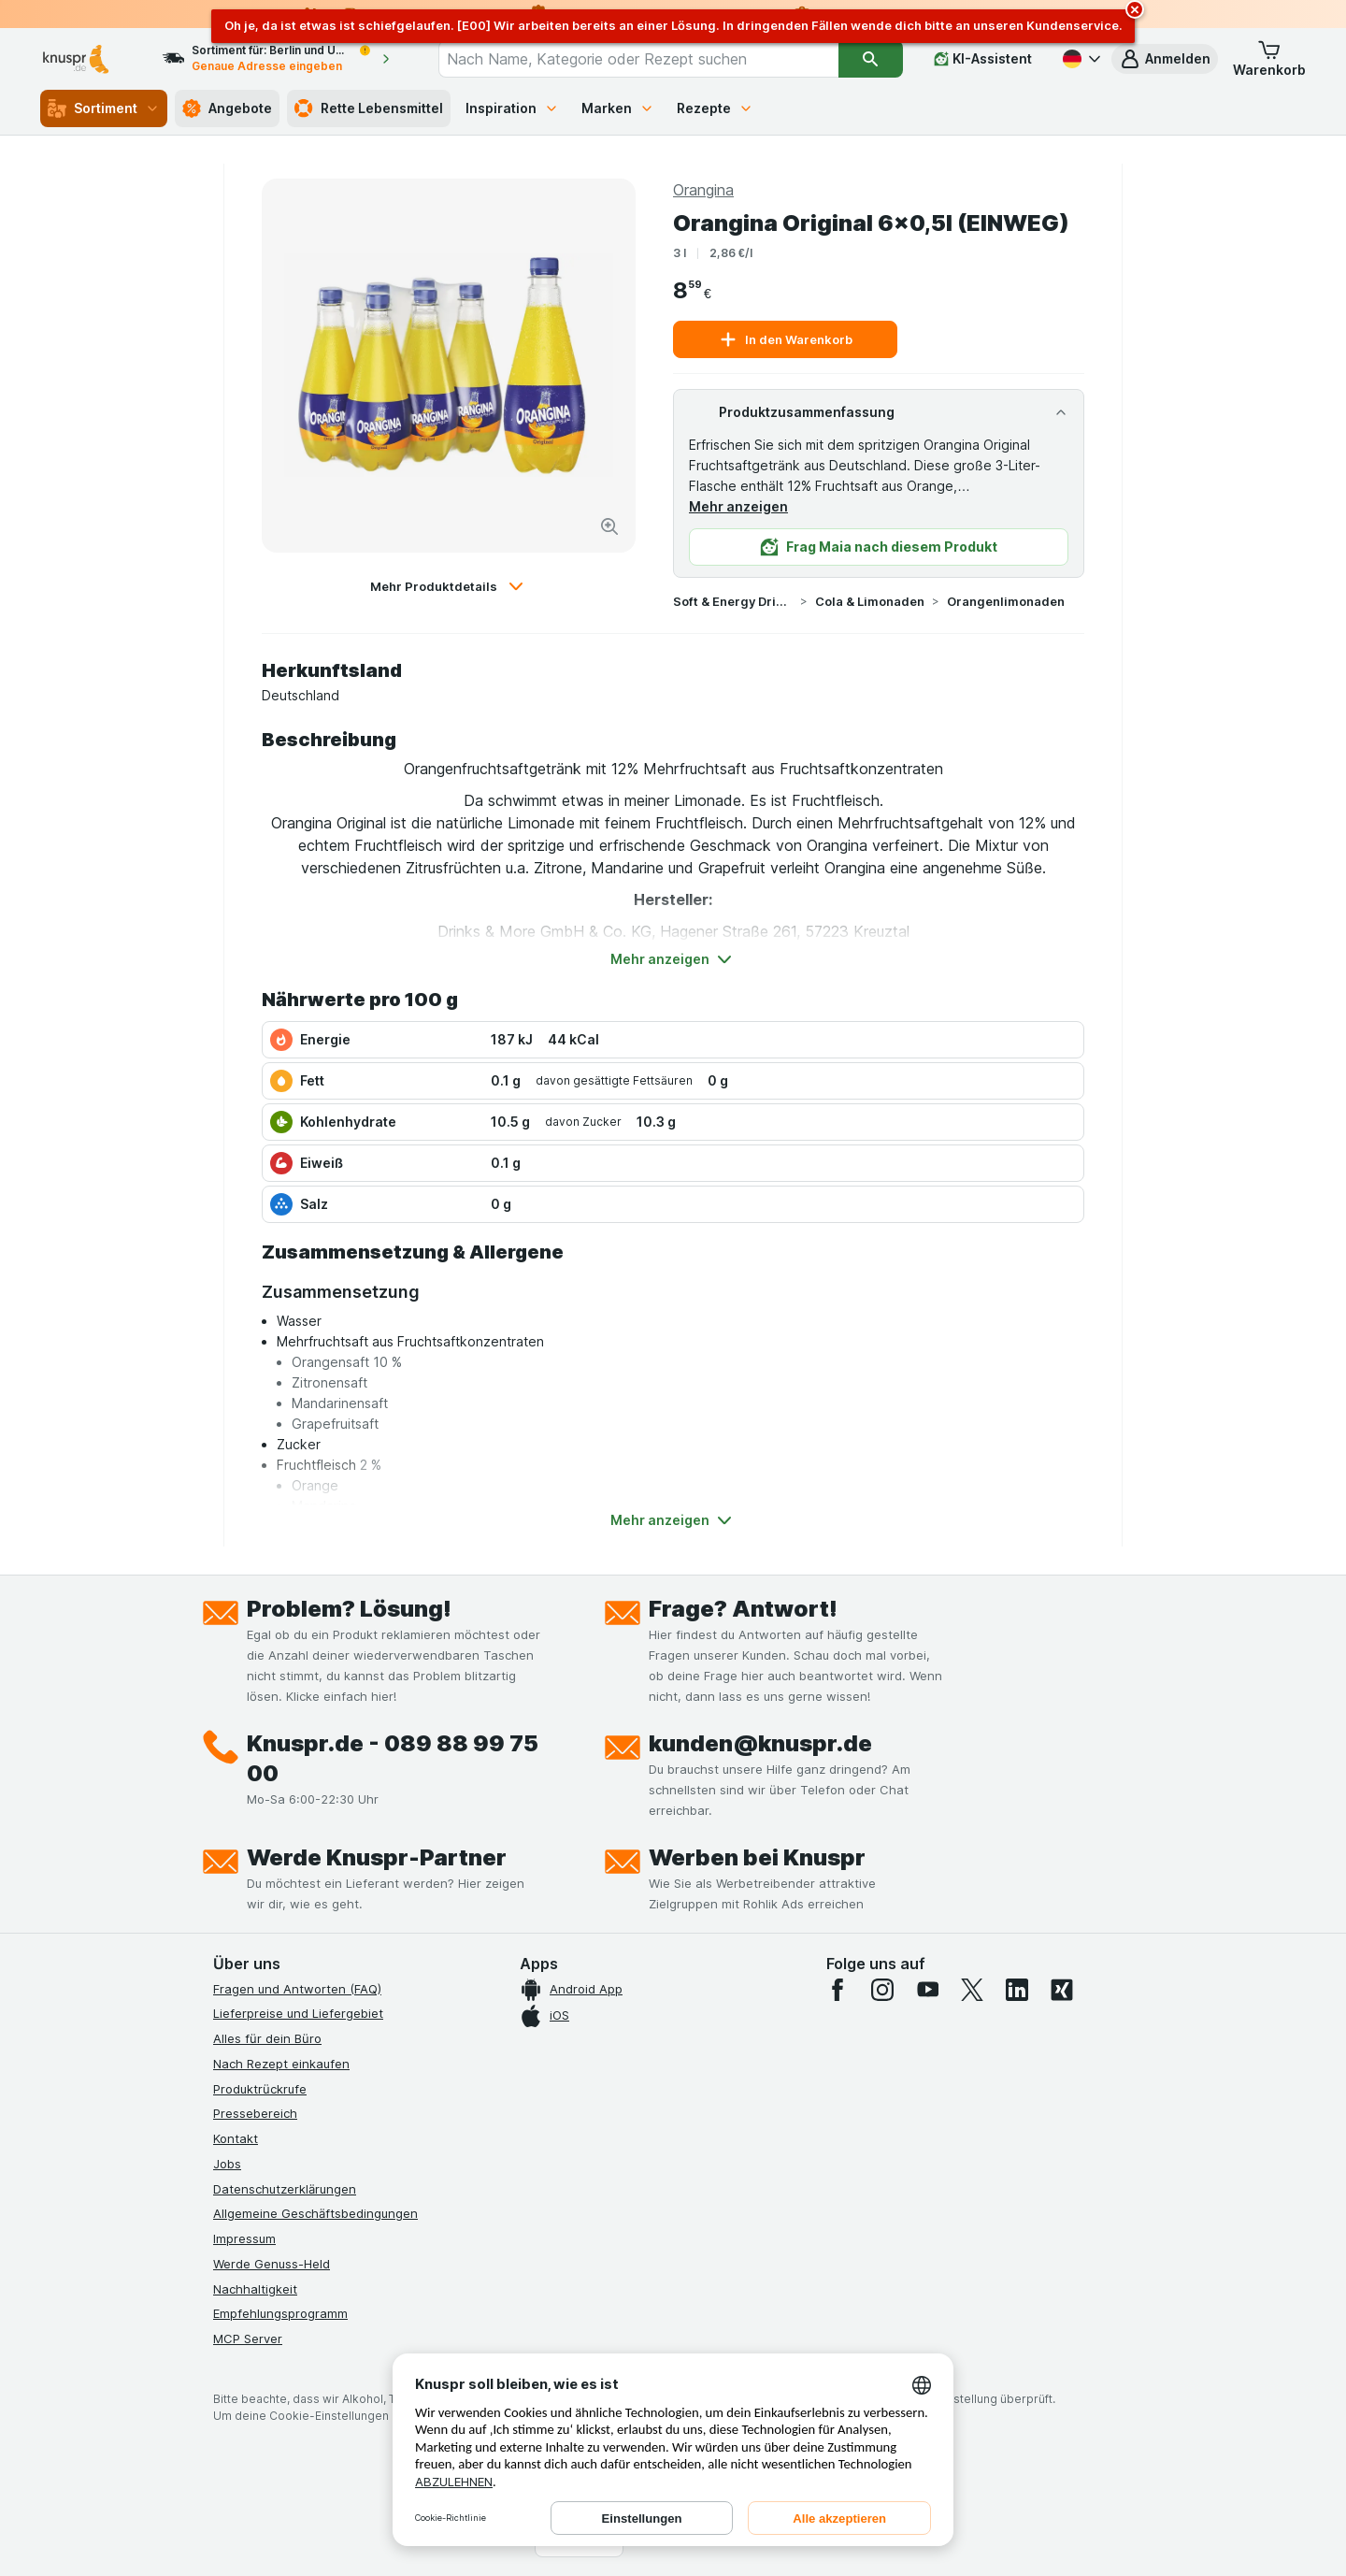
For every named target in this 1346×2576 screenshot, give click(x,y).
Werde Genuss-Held (271, 2263)
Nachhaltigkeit (255, 2288)
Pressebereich (255, 2113)
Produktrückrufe (260, 2088)
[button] (1164, 59)
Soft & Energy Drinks (733, 601)
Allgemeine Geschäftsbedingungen (315, 2213)
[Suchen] (870, 59)
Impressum (244, 2238)
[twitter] (972, 1990)
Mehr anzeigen (738, 506)
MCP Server (247, 2338)
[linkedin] (1017, 1990)
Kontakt (235, 2138)
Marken (617, 108)
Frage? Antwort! (743, 1608)
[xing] (1062, 1990)
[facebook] (837, 1990)
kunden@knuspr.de (760, 1743)
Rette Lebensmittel (368, 108)
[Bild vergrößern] (609, 526)
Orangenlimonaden (1006, 601)
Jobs (227, 2163)
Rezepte (715, 108)
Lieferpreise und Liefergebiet (298, 2013)
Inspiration (512, 108)
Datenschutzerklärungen (284, 2188)
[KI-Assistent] (982, 59)
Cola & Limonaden (869, 601)
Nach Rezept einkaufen (281, 2063)
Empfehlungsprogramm (280, 2313)
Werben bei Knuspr (757, 1857)
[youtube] (927, 1990)
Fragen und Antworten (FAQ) (297, 1988)
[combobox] (638, 59)
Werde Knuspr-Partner (377, 1857)
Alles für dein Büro (267, 2038)
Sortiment (104, 108)
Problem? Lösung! (349, 1608)
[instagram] (882, 1990)
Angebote (227, 108)
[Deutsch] (1079, 59)
